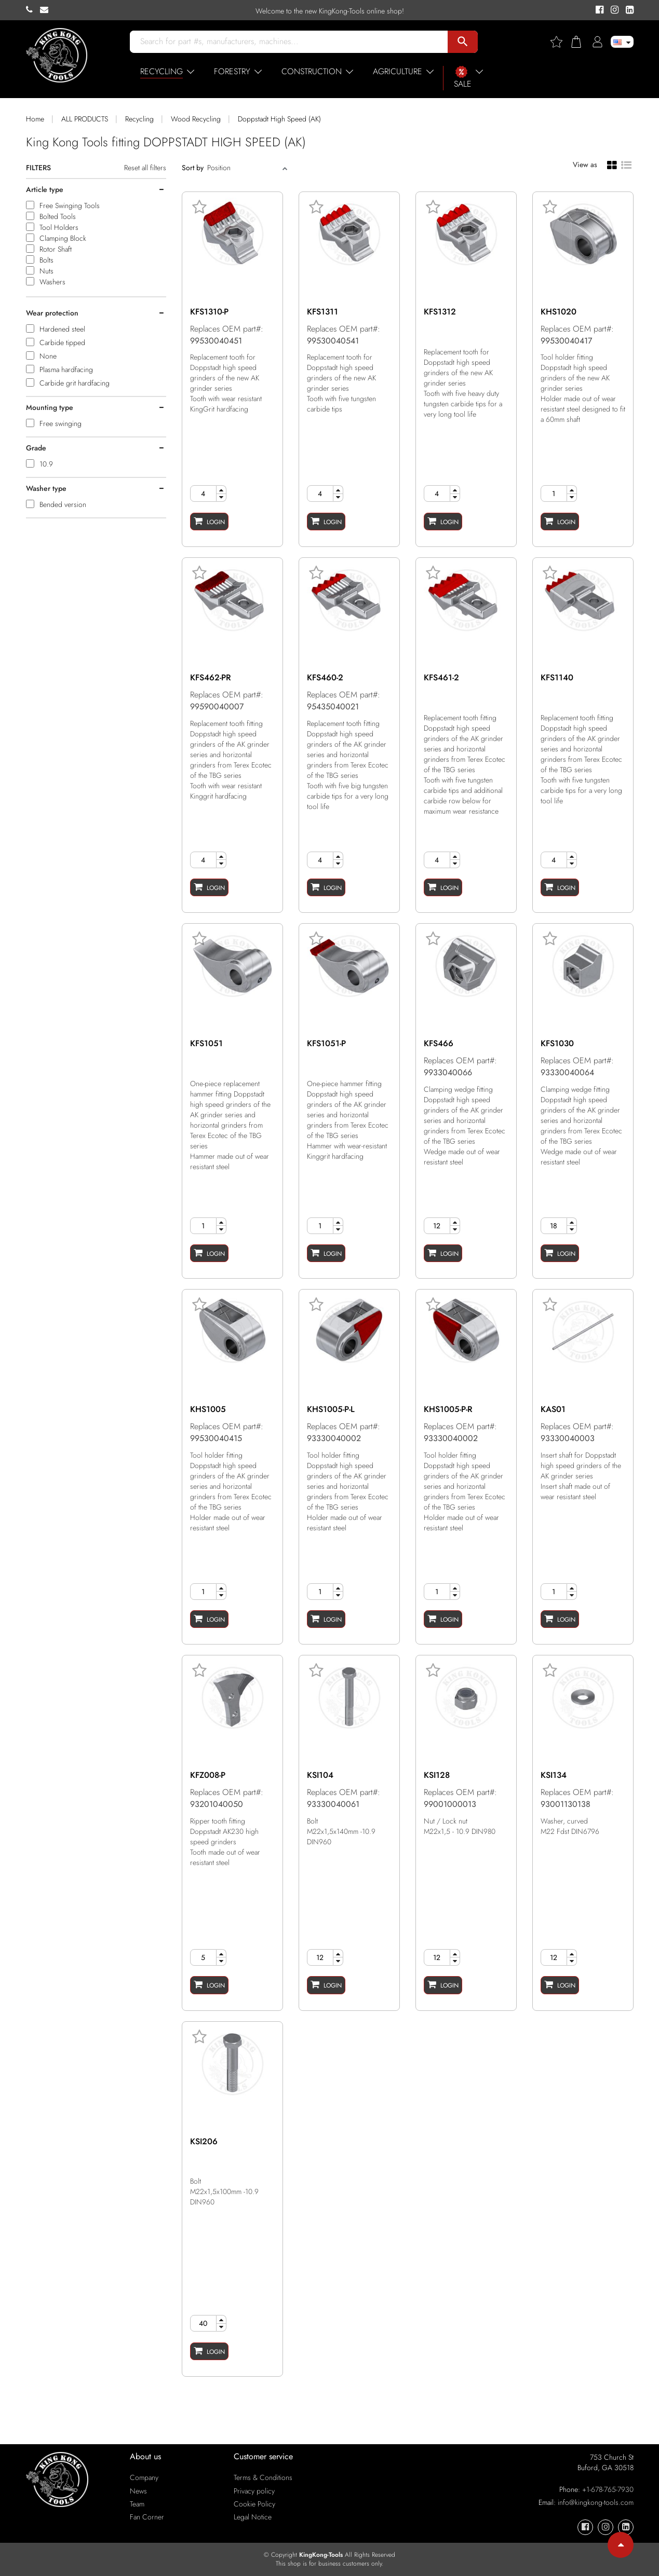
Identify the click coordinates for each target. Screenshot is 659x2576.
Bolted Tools (57, 216)
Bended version (62, 504)
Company (144, 2477)
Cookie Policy (254, 2504)
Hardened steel (62, 329)
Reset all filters (145, 167)
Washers (52, 282)
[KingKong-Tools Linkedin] (627, 10)
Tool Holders (58, 227)
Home (35, 119)
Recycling (139, 119)
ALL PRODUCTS (84, 119)
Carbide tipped (62, 342)
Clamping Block (62, 238)
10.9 (46, 464)
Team (137, 2504)
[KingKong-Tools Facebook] (598, 10)
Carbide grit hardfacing (74, 383)
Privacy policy (254, 2491)
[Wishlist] (560, 42)
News (138, 2491)
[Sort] (243, 167)
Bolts (46, 260)
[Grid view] (612, 164)
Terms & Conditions (263, 2477)
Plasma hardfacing (66, 369)
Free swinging (60, 423)
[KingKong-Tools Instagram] (613, 10)
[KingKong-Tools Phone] (33, 10)
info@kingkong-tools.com (596, 2502)
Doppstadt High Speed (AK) (279, 119)
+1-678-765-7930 (608, 2489)
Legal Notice (253, 2517)
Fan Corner (147, 2517)
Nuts (46, 271)
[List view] (626, 164)
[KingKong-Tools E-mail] (46, 10)
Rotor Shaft (55, 249)
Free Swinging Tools (69, 205)
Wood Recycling (196, 119)
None (48, 356)
